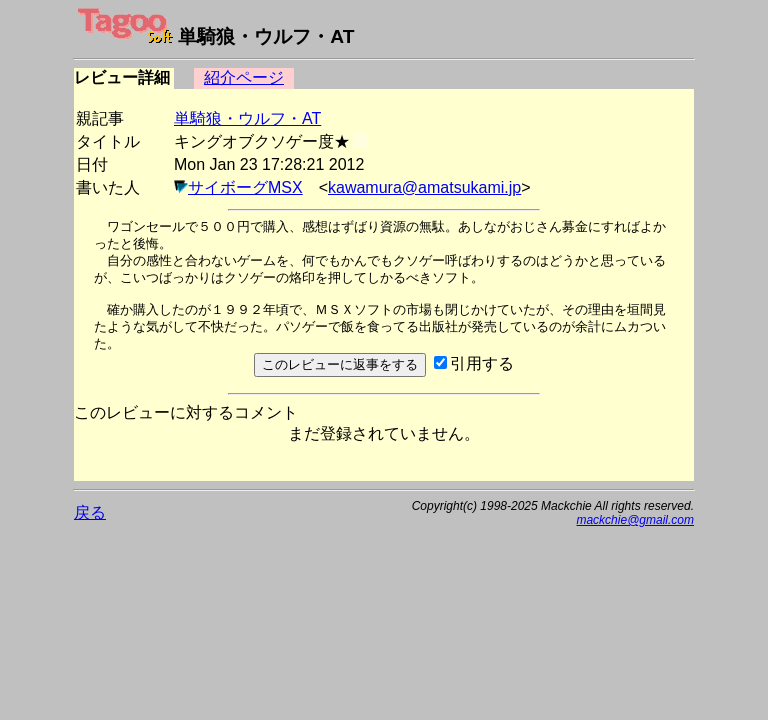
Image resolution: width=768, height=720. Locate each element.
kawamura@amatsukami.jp (424, 187)
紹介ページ (244, 77)
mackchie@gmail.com (635, 520)
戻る (90, 512)
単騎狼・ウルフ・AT (247, 118)
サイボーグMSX (245, 187)
